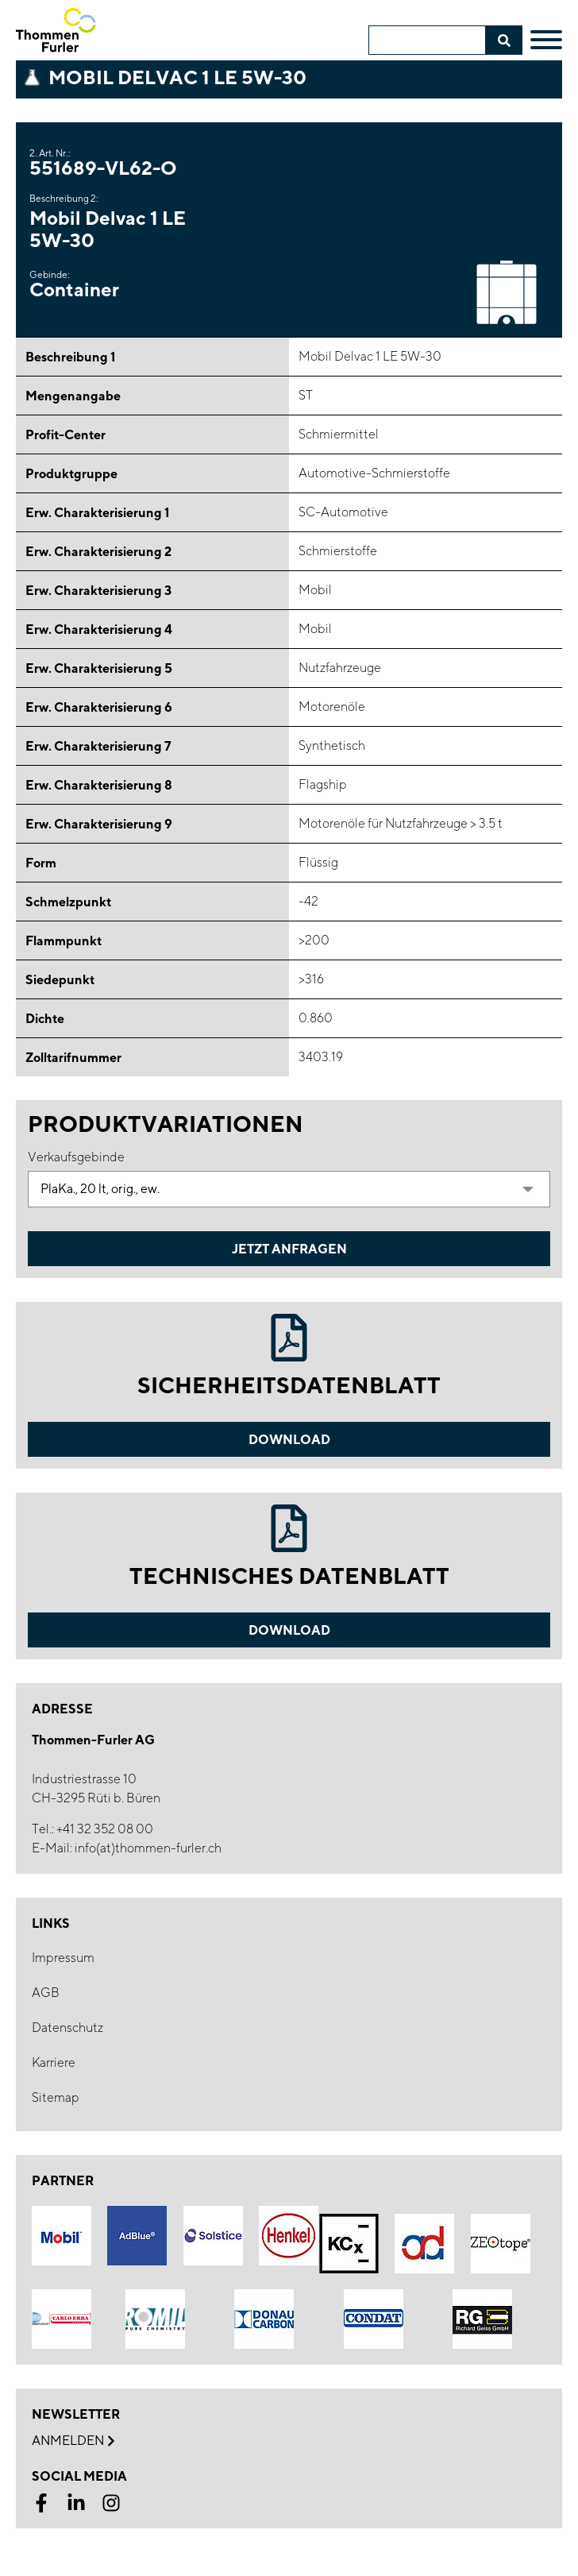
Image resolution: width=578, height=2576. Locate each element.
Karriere (53, 2062)
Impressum (63, 1957)
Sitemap (55, 2097)
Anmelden (73, 2441)
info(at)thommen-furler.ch (148, 1848)
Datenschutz (67, 2027)
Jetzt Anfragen (289, 1249)
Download (289, 1439)
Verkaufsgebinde (76, 1156)
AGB (46, 1992)
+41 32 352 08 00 (104, 1828)
